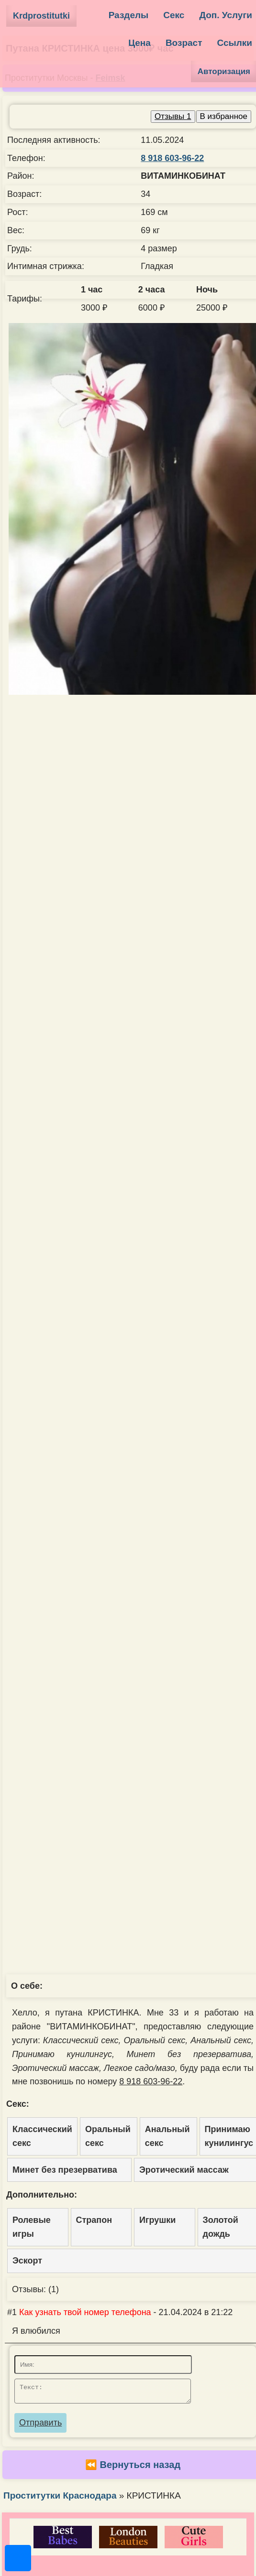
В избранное (224, 116)
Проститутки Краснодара (60, 2498)
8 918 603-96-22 (172, 158)
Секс (173, 15)
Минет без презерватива (64, 2170)
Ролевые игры (31, 2227)
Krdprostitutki (41, 16)
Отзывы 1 (173, 116)
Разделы (129, 15)
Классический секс (42, 2136)
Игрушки (157, 2220)
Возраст (184, 43)
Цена (139, 43)
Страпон (94, 2220)
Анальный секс (167, 2136)
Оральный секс (108, 2136)
